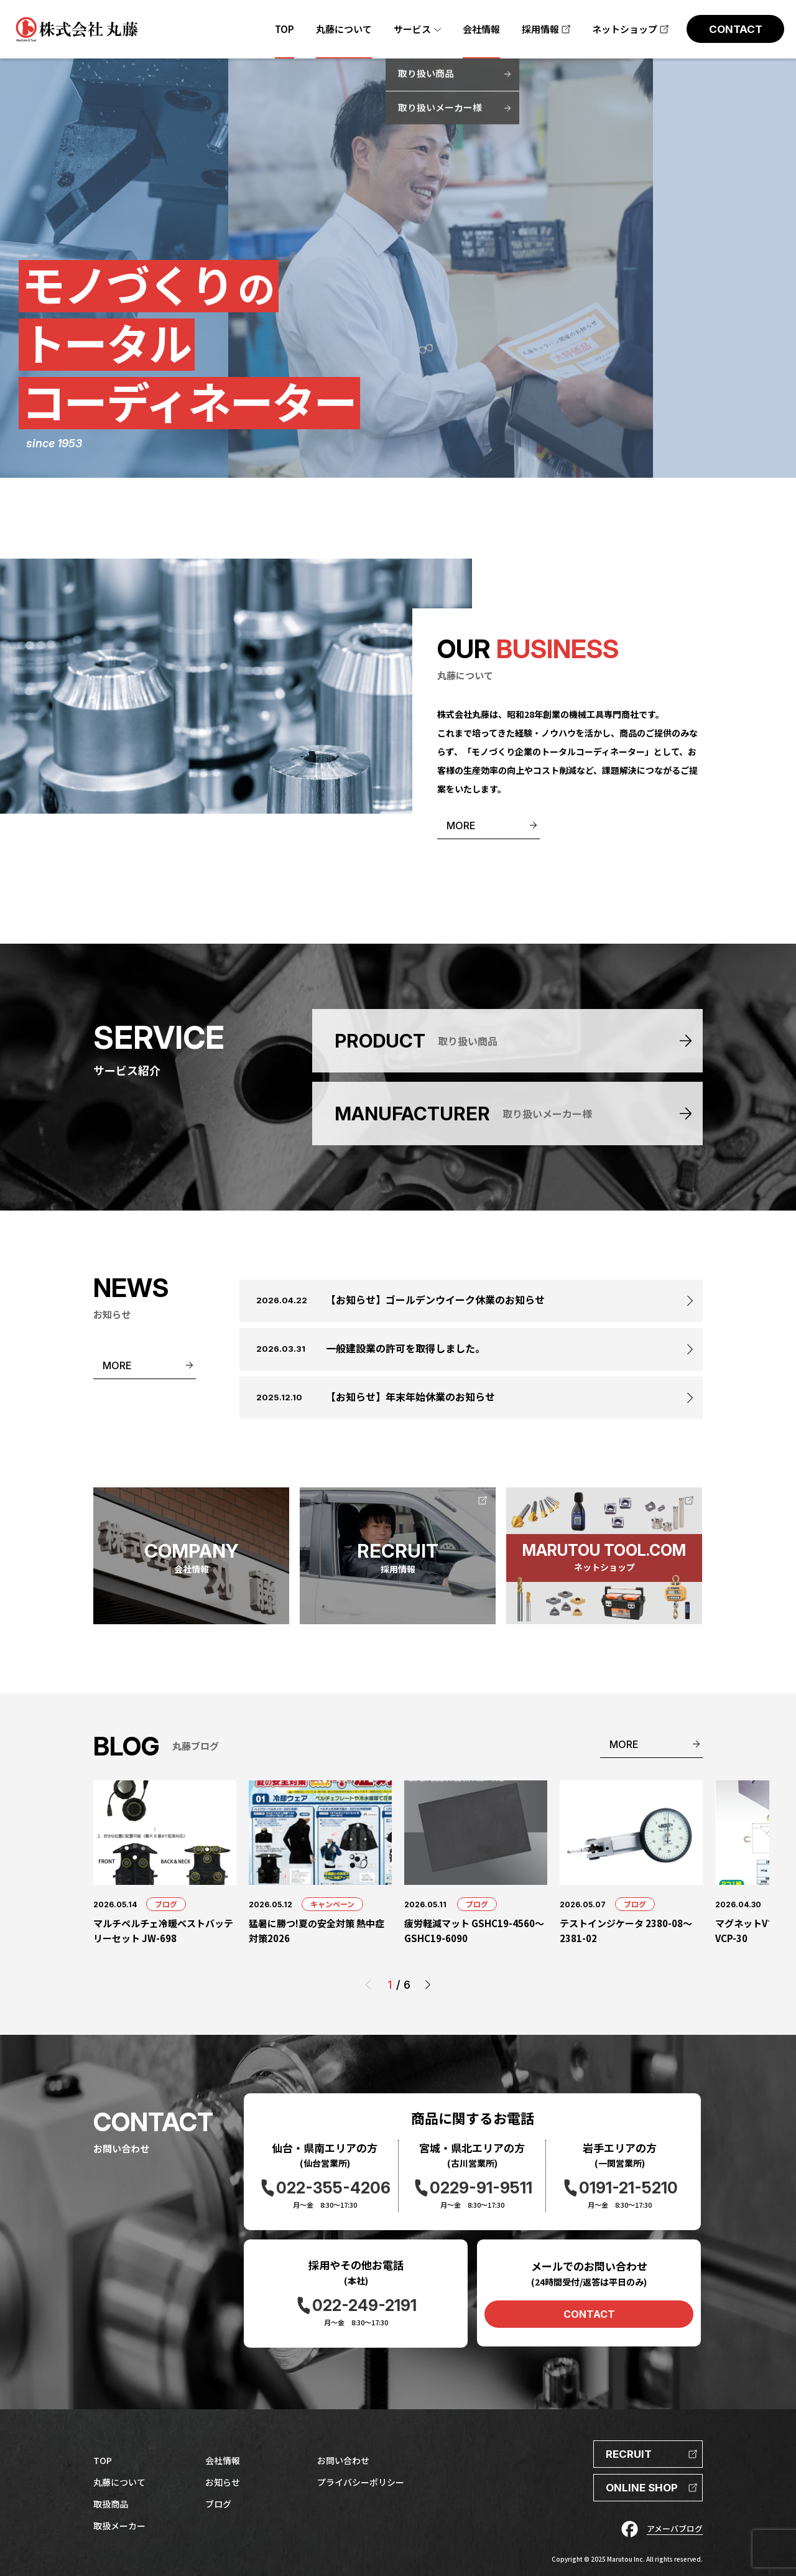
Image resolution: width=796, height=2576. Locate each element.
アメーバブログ (675, 2528)
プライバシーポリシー (360, 2482)
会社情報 (222, 2460)
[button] (427, 1984)
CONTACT (589, 2314)
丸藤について (119, 2482)
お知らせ (222, 2482)
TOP (102, 2460)
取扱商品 (110, 2504)
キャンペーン (332, 1904)
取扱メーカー (119, 2525)
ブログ (166, 1904)
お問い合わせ (343, 2460)
